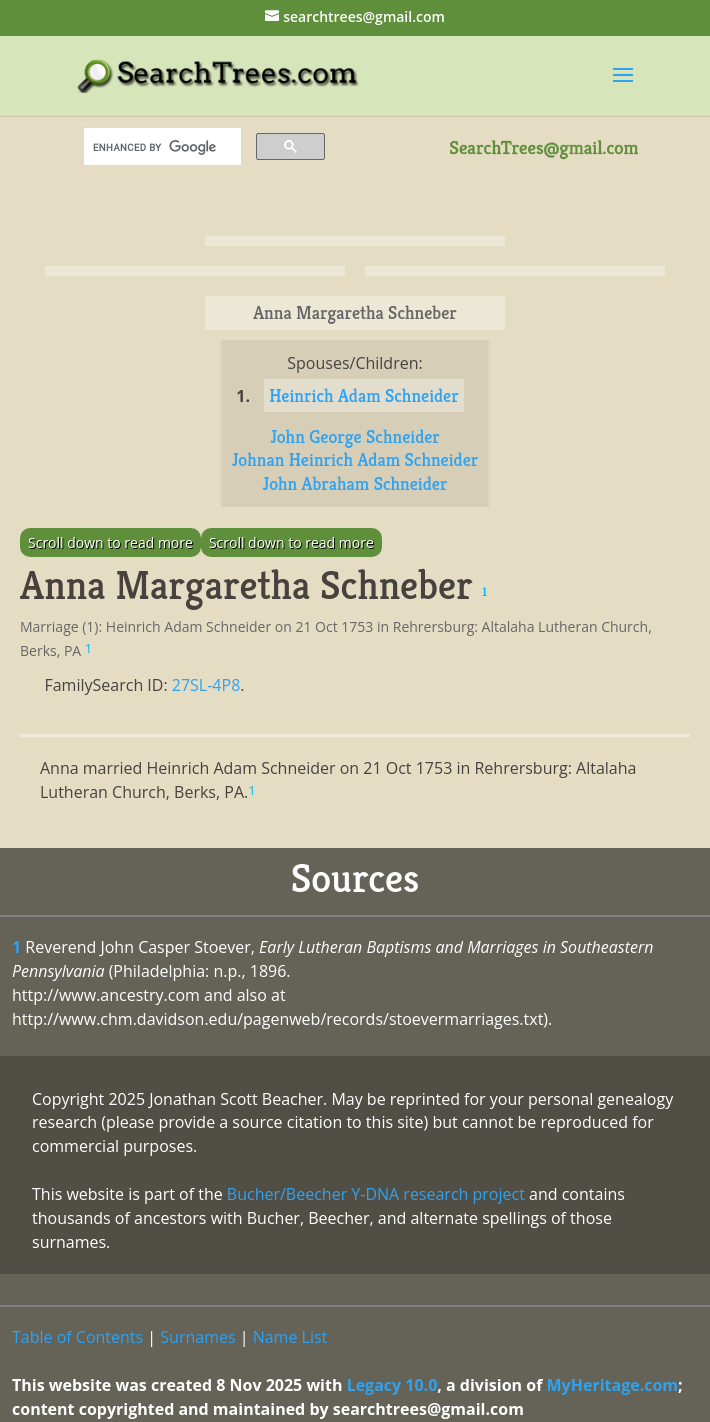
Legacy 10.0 (392, 1385)
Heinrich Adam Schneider (364, 395)
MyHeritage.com (613, 1385)
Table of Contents (77, 1337)
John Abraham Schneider (355, 483)
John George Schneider (355, 436)
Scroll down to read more (110, 542)
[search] (160, 147)
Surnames (197, 1337)
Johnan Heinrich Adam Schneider (355, 459)
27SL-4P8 (206, 685)
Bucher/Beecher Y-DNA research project (376, 1194)
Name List (290, 1337)
